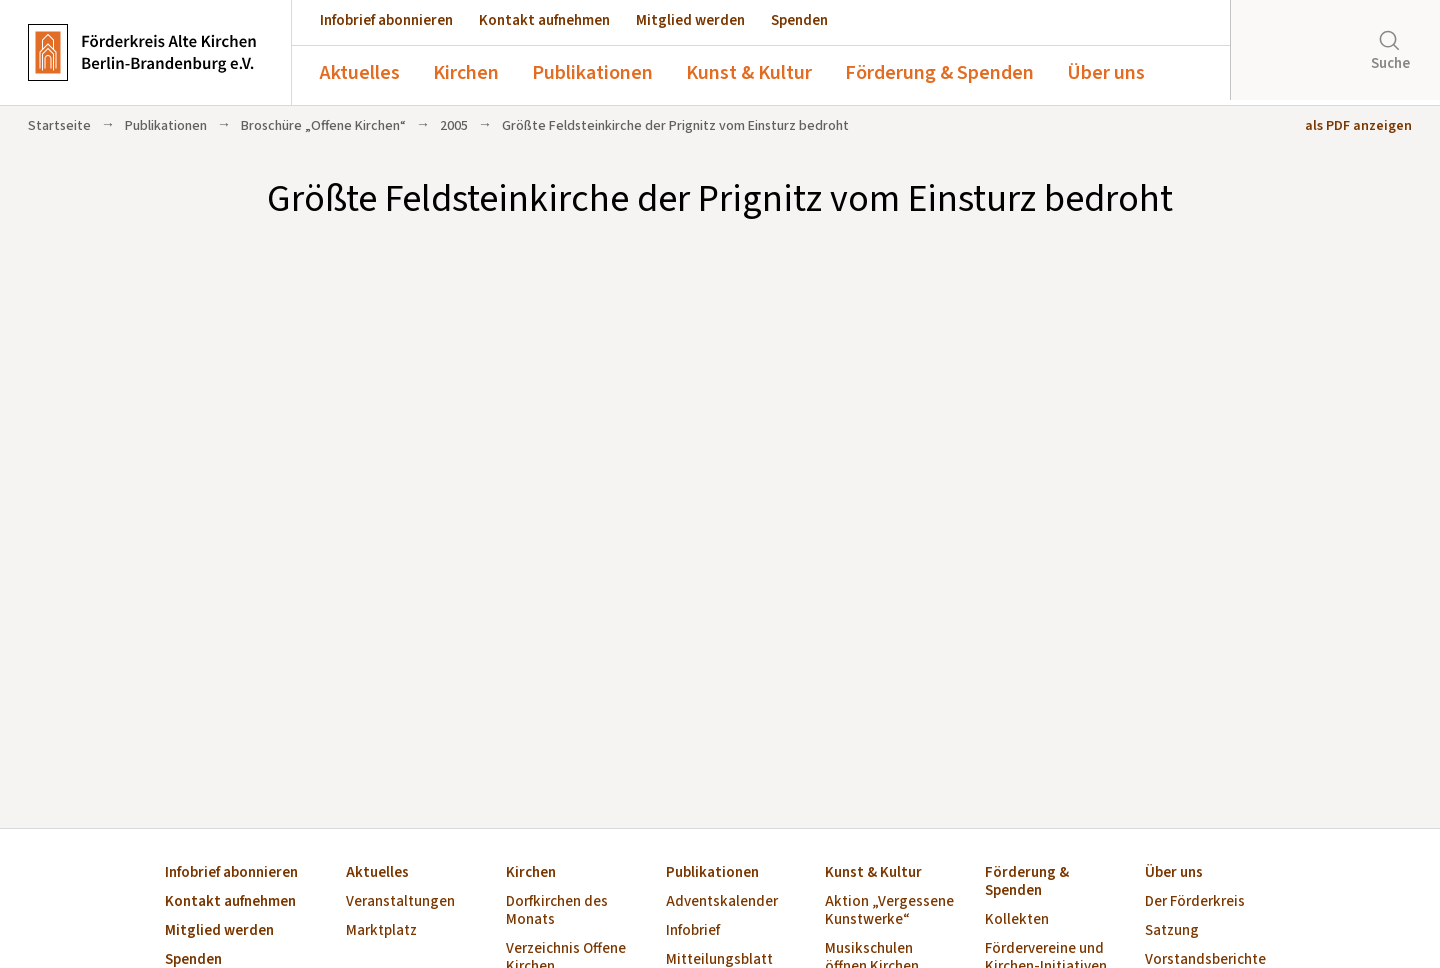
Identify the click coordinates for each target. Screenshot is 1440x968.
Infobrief (693, 931)
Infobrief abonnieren (386, 20)
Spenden (799, 20)
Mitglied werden (690, 20)
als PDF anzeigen (1358, 126)
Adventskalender (722, 902)
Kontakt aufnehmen (544, 20)
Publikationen (592, 73)
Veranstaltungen (400, 902)
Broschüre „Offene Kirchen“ (323, 126)
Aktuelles (360, 73)
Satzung (1172, 931)
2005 (454, 126)
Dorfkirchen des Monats (557, 911)
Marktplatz (381, 931)
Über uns (1106, 73)
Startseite (59, 126)
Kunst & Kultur (749, 73)
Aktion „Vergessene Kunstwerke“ (889, 911)
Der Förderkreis (1195, 902)
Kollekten (1017, 920)
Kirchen (466, 73)
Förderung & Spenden (939, 73)
